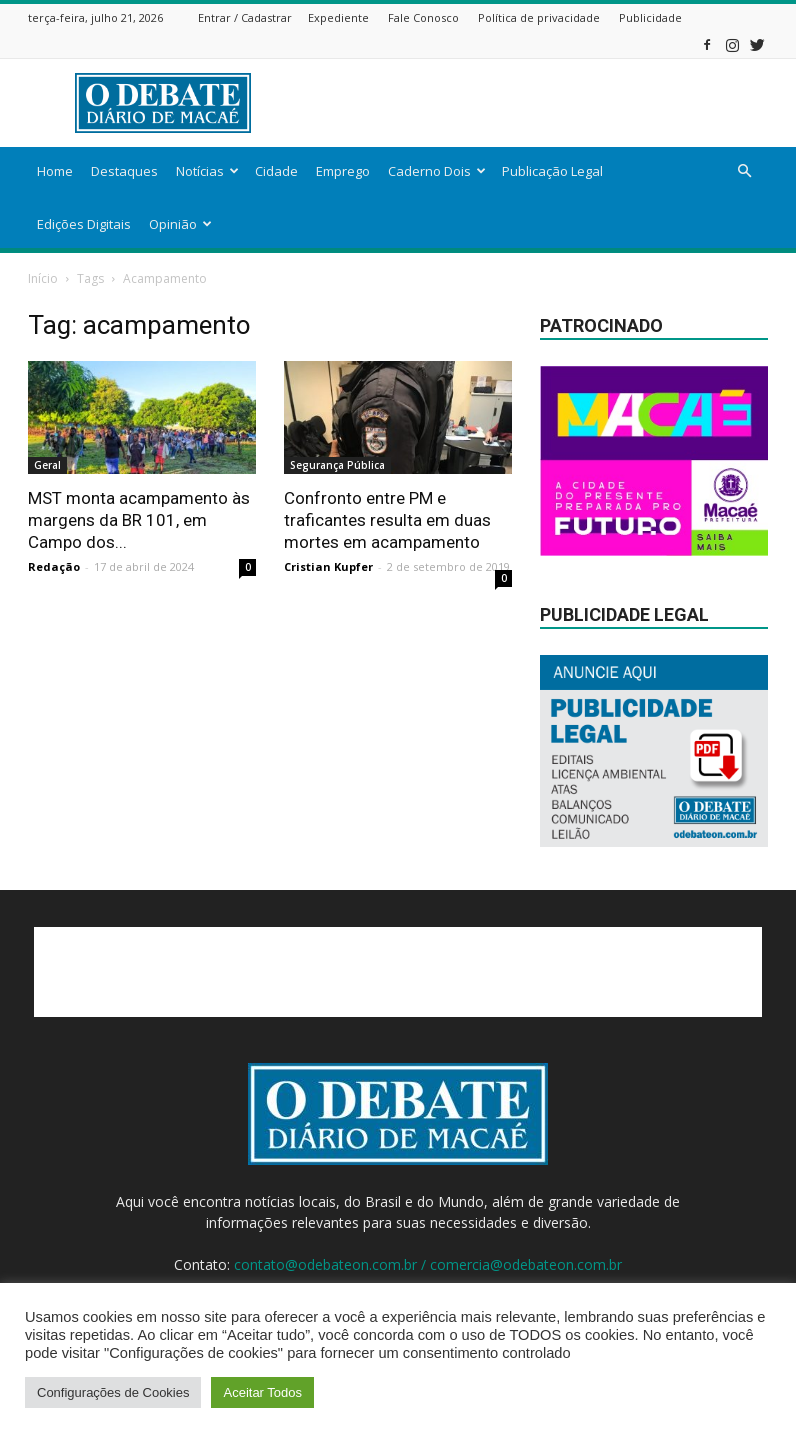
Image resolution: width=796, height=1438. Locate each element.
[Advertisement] (533, 103)
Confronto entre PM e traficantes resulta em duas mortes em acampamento (387, 520)
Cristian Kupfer (328, 566)
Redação (54, 566)
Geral (47, 465)
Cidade (276, 171)
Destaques (124, 171)
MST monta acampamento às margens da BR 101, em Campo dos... (139, 520)
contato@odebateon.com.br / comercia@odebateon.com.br (428, 1264)
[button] (744, 171)
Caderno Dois (437, 171)
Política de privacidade (539, 17)
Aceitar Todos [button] (262, 1392)
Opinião (180, 224)
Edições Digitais (84, 224)
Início (43, 278)
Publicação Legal (552, 171)
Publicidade (650, 17)
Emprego (343, 171)
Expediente (338, 17)
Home (55, 171)
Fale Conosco (423, 17)
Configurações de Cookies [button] (113, 1392)
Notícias (207, 171)
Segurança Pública (337, 465)
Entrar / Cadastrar (245, 17)
